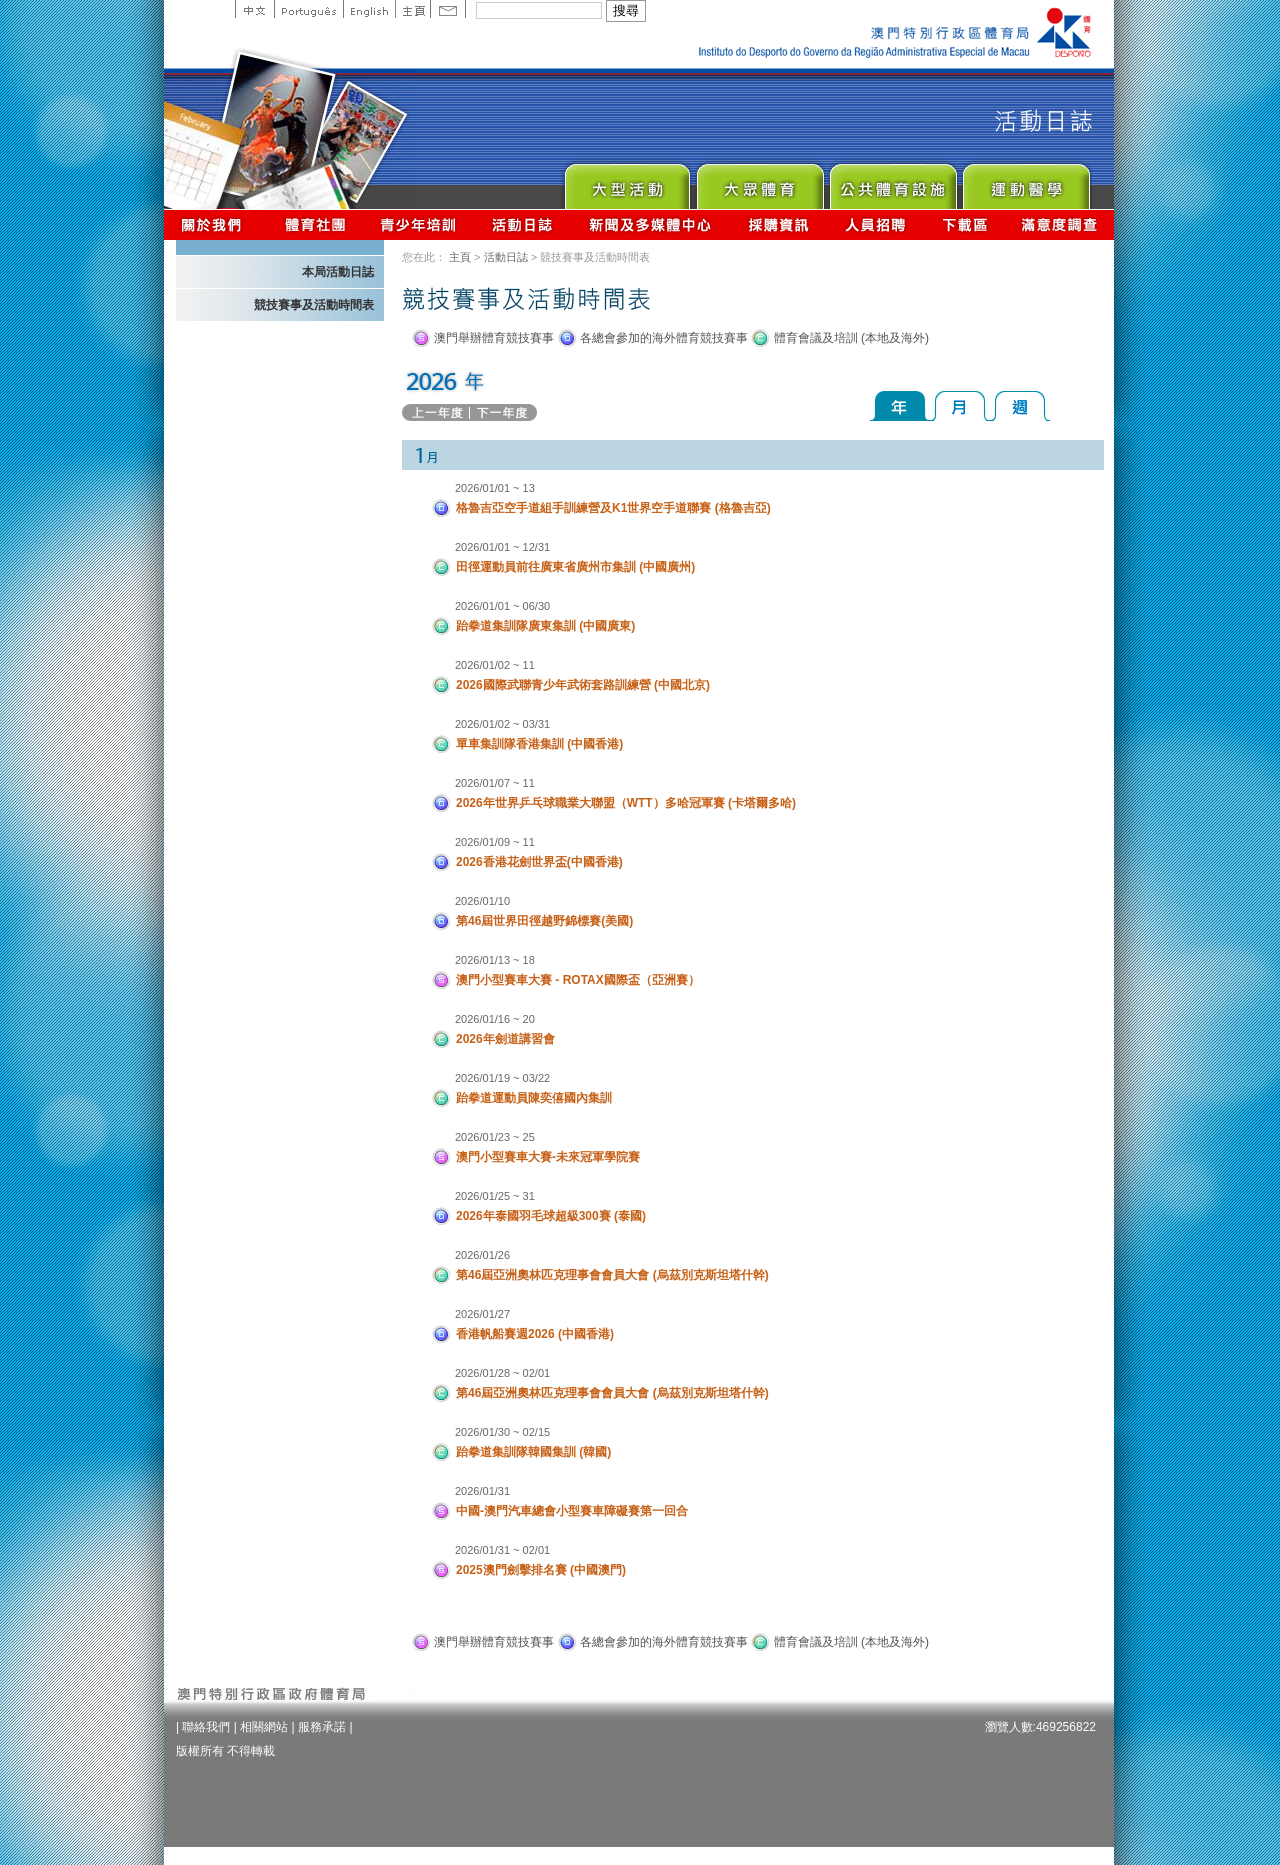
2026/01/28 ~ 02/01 (502, 1373)
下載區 (964, 224)
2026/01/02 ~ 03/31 (502, 724)
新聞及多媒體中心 (651, 224)
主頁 (412, 9)
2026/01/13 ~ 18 (495, 960)
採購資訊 (778, 224)
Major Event (626, 181)
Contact (448, 9)
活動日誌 (523, 224)
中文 (254, 9)
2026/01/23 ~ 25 (495, 1137)
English (369, 9)
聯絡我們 (206, 1727)
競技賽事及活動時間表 (314, 305)
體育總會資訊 (315, 224)
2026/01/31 (482, 1491)
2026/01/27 (482, 1314)
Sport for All (759, 181)
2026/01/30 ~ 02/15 (502, 1432)
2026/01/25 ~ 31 (495, 1196)
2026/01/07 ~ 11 (495, 783)
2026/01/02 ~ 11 (495, 665)
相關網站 (264, 1727)
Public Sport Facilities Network (892, 181)
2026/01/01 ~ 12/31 (502, 547)
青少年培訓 (419, 224)
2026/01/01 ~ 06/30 (502, 606)
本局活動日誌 (338, 272)
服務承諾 (322, 1727)
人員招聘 (875, 224)
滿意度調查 (1060, 224)
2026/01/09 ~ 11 (495, 842)
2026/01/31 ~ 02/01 (502, 1550)
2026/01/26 (482, 1255)
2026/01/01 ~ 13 (495, 488)
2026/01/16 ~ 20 (495, 1019)
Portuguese (308, 9)
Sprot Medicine (1025, 181)
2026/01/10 (482, 901)
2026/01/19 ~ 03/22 (502, 1078)
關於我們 (215, 224)
